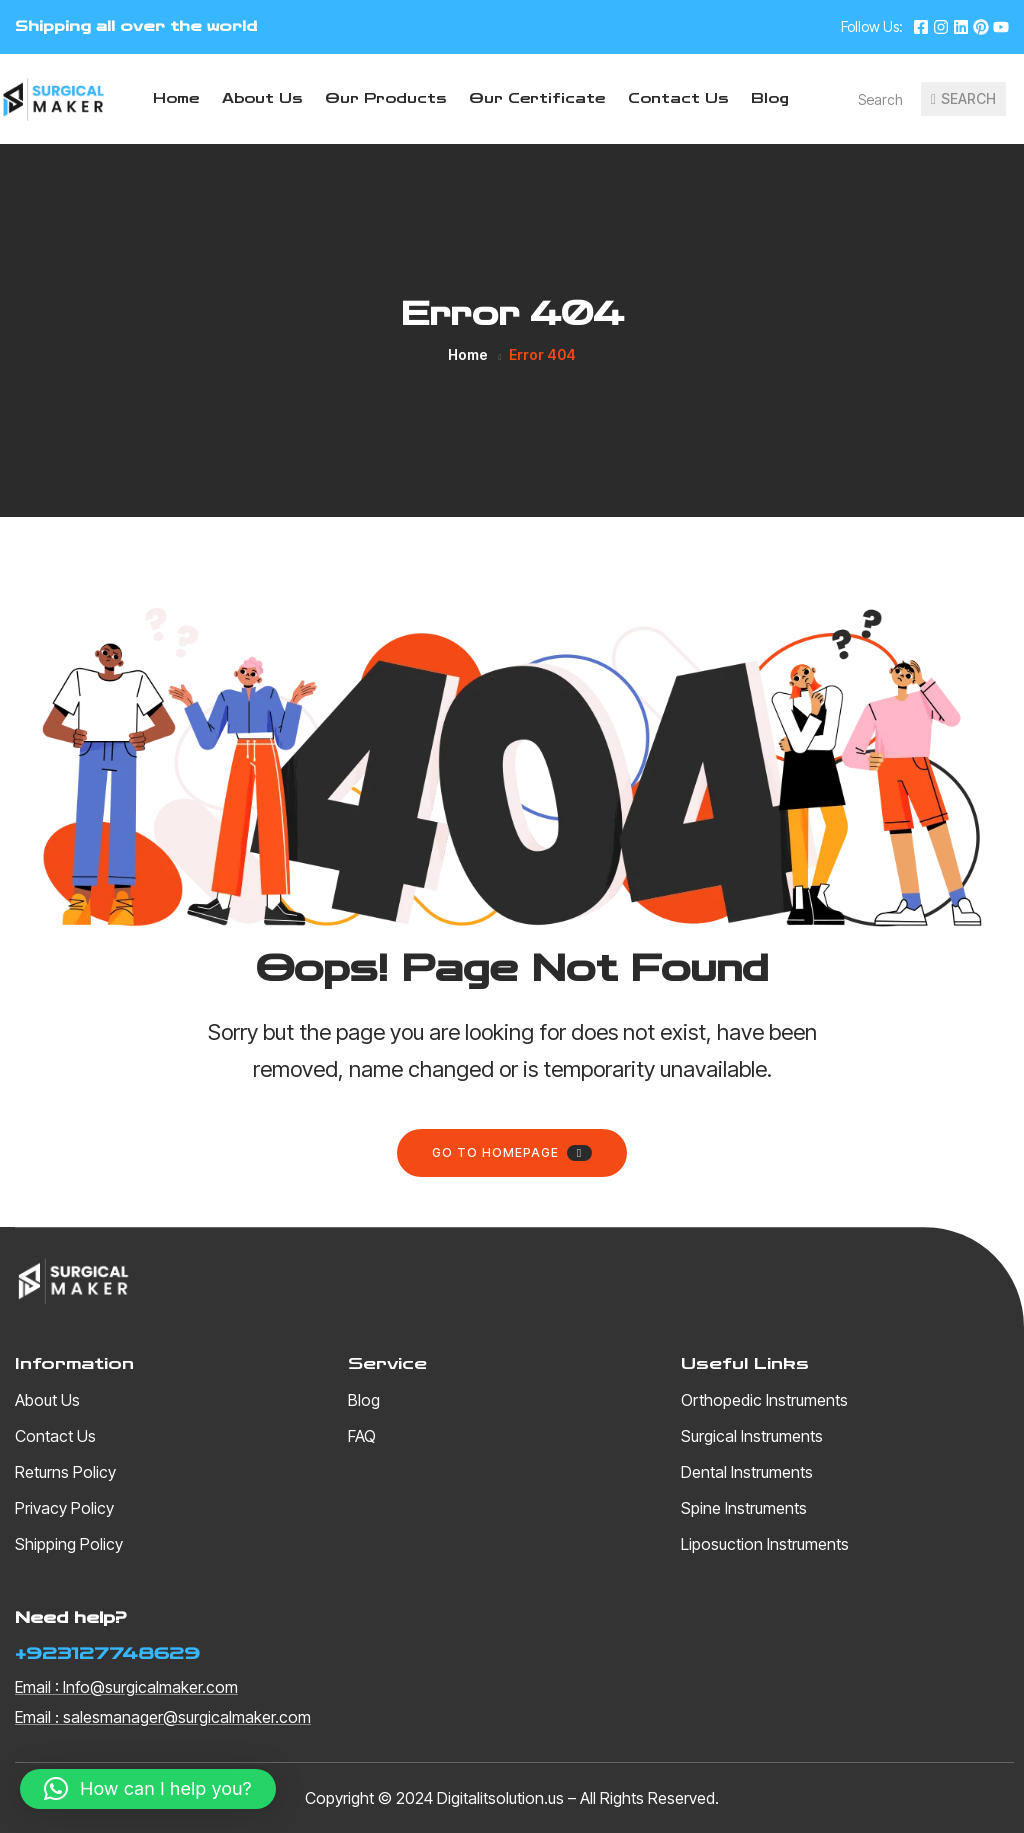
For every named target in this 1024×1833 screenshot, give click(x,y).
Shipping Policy (69, 1544)
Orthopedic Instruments (764, 1400)
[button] (148, 1789)
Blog (770, 99)
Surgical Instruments (752, 1436)
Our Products (385, 99)
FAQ (362, 1436)
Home (176, 99)
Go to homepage (512, 1153)
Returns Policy (65, 1472)
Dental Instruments (747, 1472)
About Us (262, 99)
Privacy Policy (64, 1508)
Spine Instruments (744, 1508)
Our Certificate (537, 99)
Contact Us (678, 99)
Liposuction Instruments (765, 1544)
